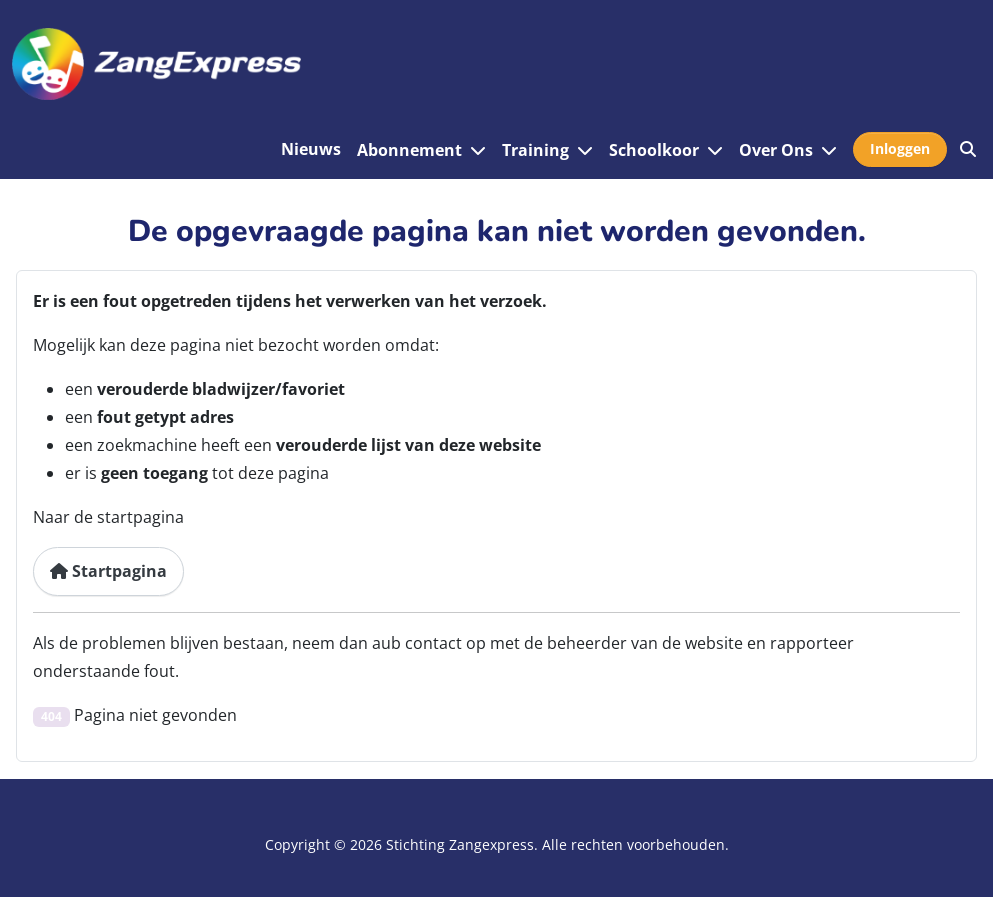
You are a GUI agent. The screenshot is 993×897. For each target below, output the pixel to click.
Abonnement (409, 150)
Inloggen (900, 148)
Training (535, 150)
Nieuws (311, 149)
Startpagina (108, 571)
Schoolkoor (654, 150)
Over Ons (776, 150)
